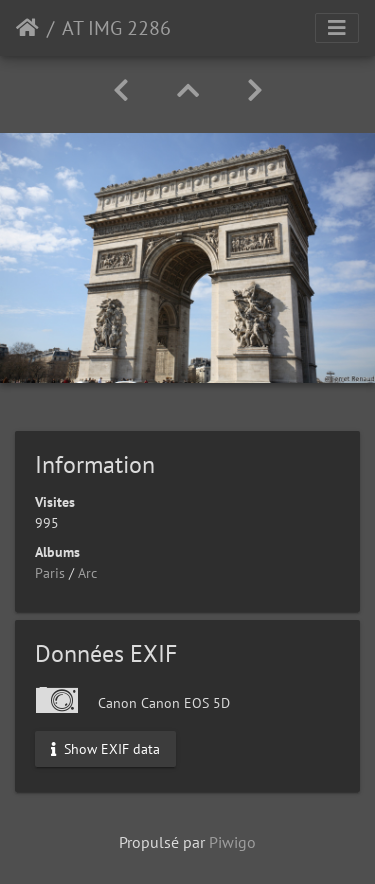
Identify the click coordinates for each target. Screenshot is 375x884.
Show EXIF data (105, 748)
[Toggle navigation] (337, 28)
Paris (50, 573)
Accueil (27, 28)
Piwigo (232, 842)
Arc (87, 573)
